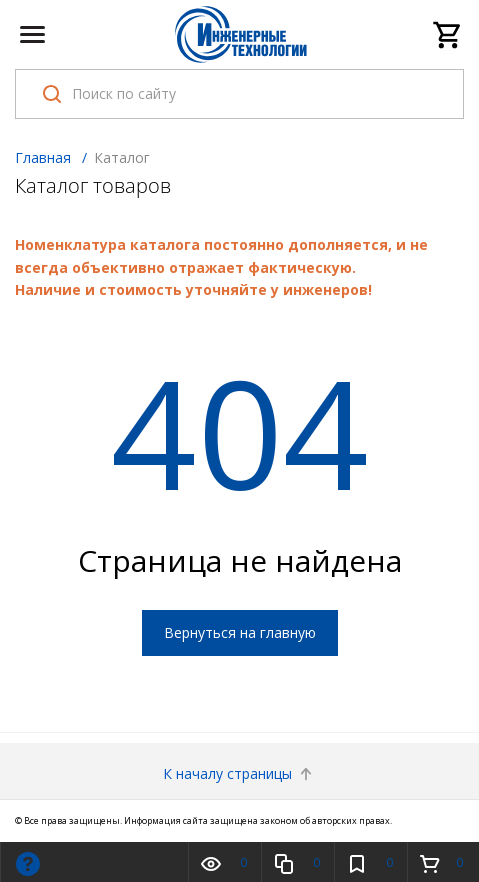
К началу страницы (239, 773)
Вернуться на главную (240, 632)
